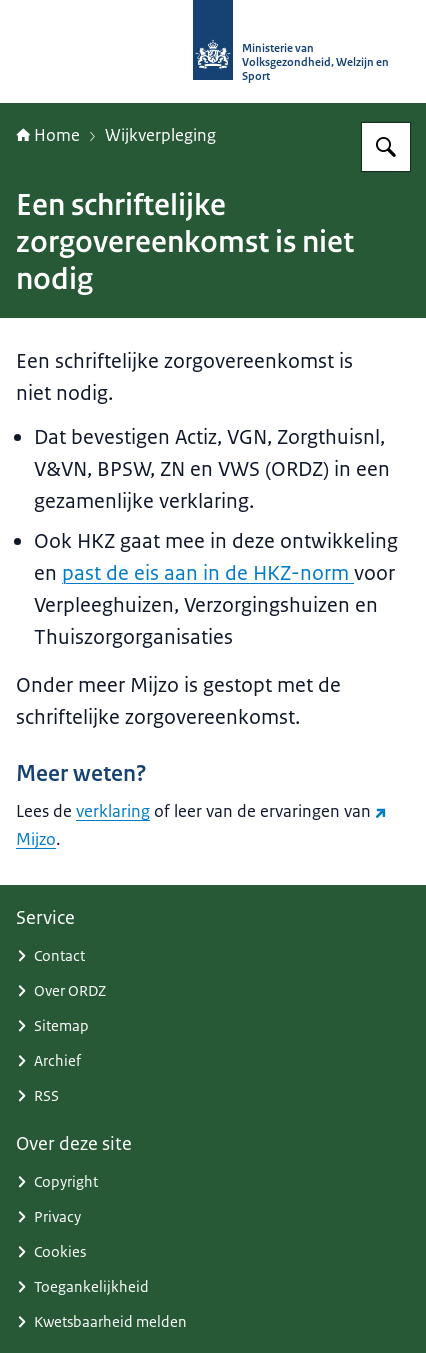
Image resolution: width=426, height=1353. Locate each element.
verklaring (113, 811)
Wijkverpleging (160, 135)
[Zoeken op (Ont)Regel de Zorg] (386, 147)
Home (48, 135)
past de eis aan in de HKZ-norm (208, 573)
